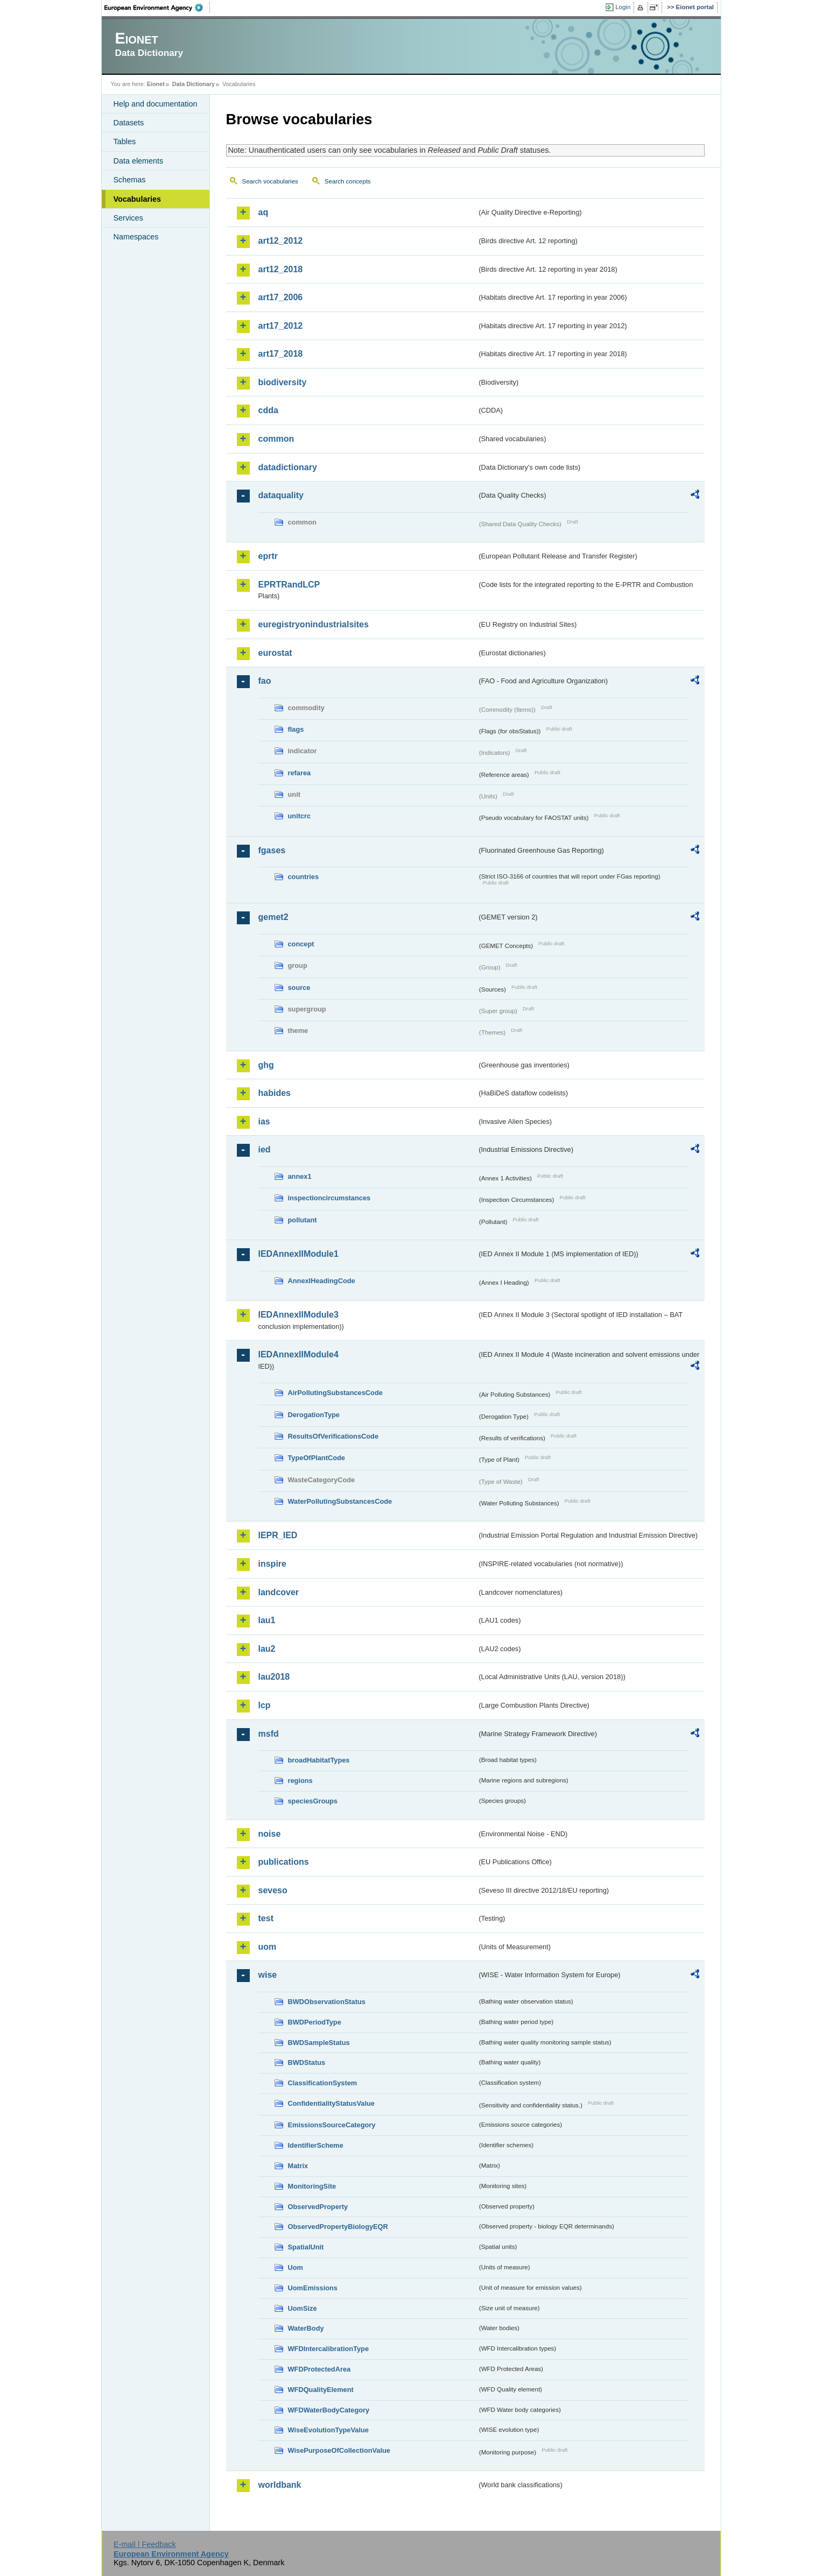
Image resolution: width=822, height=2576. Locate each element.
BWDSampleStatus (319, 2043)
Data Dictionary (193, 84)
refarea (299, 773)
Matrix (298, 2166)
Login (622, 7)
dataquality (281, 495)
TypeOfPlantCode (316, 1458)
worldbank (279, 2484)
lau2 (267, 1648)
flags (296, 729)
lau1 (267, 1620)
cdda (268, 410)
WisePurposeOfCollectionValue (339, 2450)
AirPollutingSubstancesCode (335, 1393)
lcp (264, 1705)
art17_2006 (280, 297)
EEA (157, 7)
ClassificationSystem (322, 2083)
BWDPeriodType (314, 2022)
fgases (272, 850)
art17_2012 (280, 325)
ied (264, 1149)
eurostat (275, 652)
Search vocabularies (270, 181)
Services (128, 218)
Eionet (156, 84)
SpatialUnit (306, 2247)
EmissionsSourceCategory (332, 2125)
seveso (272, 1890)
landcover (278, 1592)
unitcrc (299, 816)
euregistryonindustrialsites (313, 624)
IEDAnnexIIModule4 (298, 1354)
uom (267, 1946)
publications (283, 1861)
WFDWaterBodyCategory (329, 2410)
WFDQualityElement (321, 2390)
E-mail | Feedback (145, 2544)
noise (269, 1833)
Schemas (130, 179)
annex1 (300, 1176)
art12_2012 (280, 240)
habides (274, 1093)
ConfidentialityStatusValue (331, 2103)
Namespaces (136, 236)
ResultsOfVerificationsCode (333, 1436)
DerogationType (314, 1415)
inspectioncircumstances (329, 1198)
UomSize (302, 2308)
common (276, 438)
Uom (295, 2267)
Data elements (139, 161)
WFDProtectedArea (319, 2369)
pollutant (302, 1220)
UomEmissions (313, 2288)
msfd (268, 1733)
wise (267, 1974)
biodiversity (282, 382)
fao (264, 680)
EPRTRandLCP (289, 584)
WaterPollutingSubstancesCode (340, 1501)
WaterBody (306, 2328)
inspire (272, 1563)
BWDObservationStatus (327, 2002)
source (299, 987)
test (265, 1918)
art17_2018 (280, 353)
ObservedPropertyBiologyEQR (338, 2227)
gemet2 (273, 917)
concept (301, 944)
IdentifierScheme (315, 2145)
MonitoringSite (312, 2186)
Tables (125, 141)
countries (303, 877)
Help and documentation (156, 104)
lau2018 (274, 1676)
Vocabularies (137, 199)
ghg (266, 1065)
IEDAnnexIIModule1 (298, 1253)
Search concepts (348, 181)
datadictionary (287, 467)
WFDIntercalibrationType (328, 2349)
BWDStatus (307, 2062)
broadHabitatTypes (319, 1760)
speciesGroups (313, 1801)
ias (264, 1121)
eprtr (268, 556)
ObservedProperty (318, 2207)
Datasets (129, 122)
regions (300, 1781)
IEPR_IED (278, 1535)
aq (263, 212)
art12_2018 (280, 269)
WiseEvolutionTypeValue (328, 2430)
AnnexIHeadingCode (321, 1281)
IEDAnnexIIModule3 (298, 1314)
